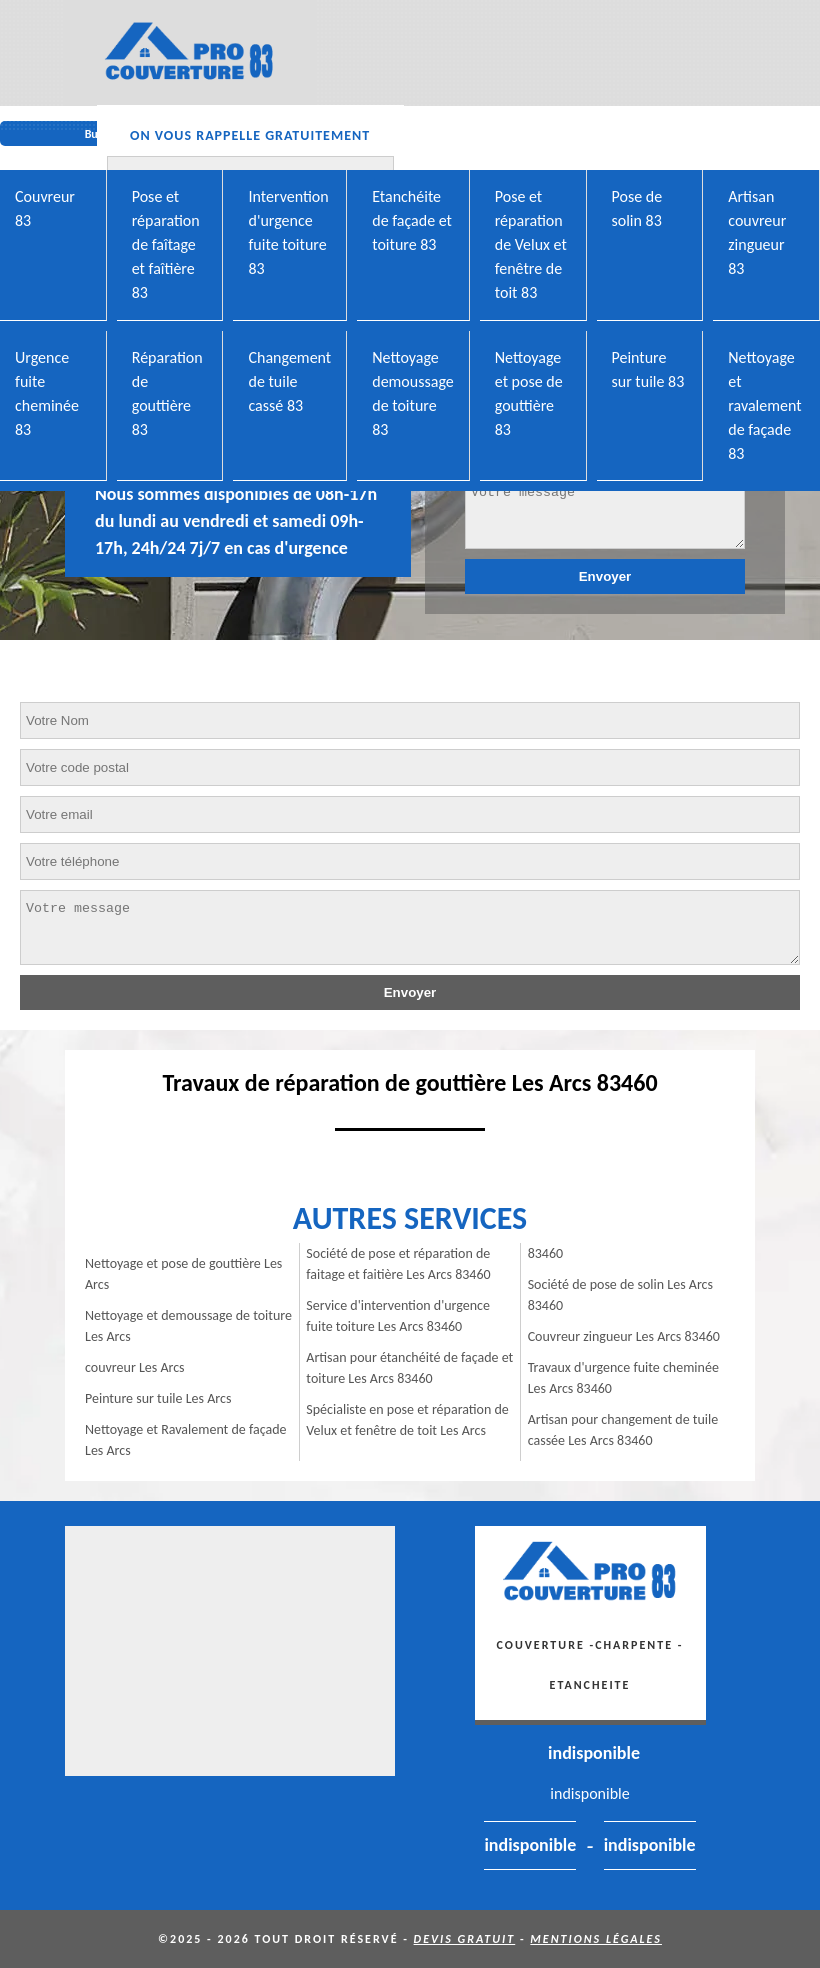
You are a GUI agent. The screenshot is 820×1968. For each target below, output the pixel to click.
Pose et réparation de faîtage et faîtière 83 (166, 244)
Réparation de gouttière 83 (167, 393)
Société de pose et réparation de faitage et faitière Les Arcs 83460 (398, 1264)
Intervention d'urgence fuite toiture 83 (288, 232)
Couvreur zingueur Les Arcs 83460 (624, 1336)
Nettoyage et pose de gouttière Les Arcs (183, 1274)
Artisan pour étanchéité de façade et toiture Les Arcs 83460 (409, 1368)
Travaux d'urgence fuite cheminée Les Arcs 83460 (623, 1378)
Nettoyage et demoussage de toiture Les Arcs (188, 1326)
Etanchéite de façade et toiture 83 (412, 220)
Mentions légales (596, 1939)
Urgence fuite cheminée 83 (47, 393)
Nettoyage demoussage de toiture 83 (413, 393)
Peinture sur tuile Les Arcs (158, 1398)
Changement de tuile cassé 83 (289, 381)
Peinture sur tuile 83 (648, 369)
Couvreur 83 (45, 208)
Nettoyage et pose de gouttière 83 (529, 393)
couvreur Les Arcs (135, 1367)
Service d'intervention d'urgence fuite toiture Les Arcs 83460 (398, 1316)
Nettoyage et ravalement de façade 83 (764, 405)
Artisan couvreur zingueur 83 (757, 232)
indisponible (594, 1753)
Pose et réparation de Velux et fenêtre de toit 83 (531, 244)
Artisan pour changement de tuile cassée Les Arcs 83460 (623, 1430)
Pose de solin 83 (637, 208)
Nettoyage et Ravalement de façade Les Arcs (186, 1440)
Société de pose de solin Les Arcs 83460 (620, 1295)
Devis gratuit (465, 1939)
